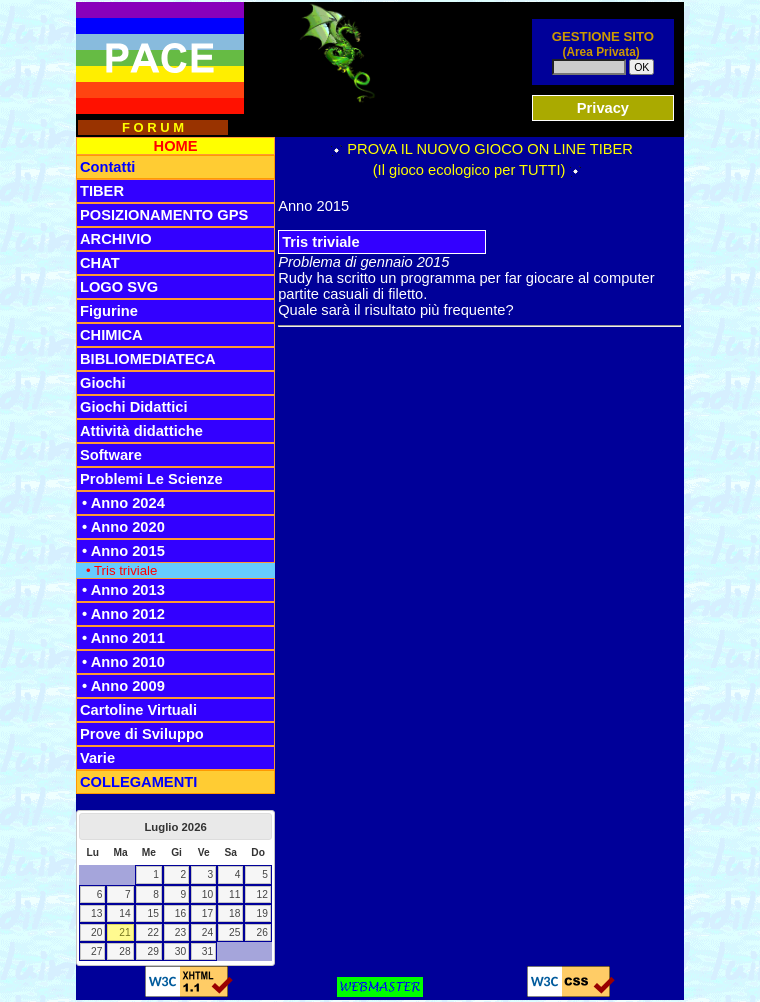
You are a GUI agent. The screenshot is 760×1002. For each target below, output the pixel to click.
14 (124, 913)
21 (124, 932)
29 (153, 951)
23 (180, 932)
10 (207, 894)
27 (96, 951)
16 (180, 913)
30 (180, 951)
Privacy (603, 108)
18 (234, 913)
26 (262, 932)
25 (234, 932)
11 (234, 894)
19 (262, 913)
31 (207, 951)
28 (124, 951)
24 (207, 932)
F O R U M (153, 127)
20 (96, 932)
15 (153, 913)
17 (207, 913)
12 (262, 894)
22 (153, 932)
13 (96, 913)
